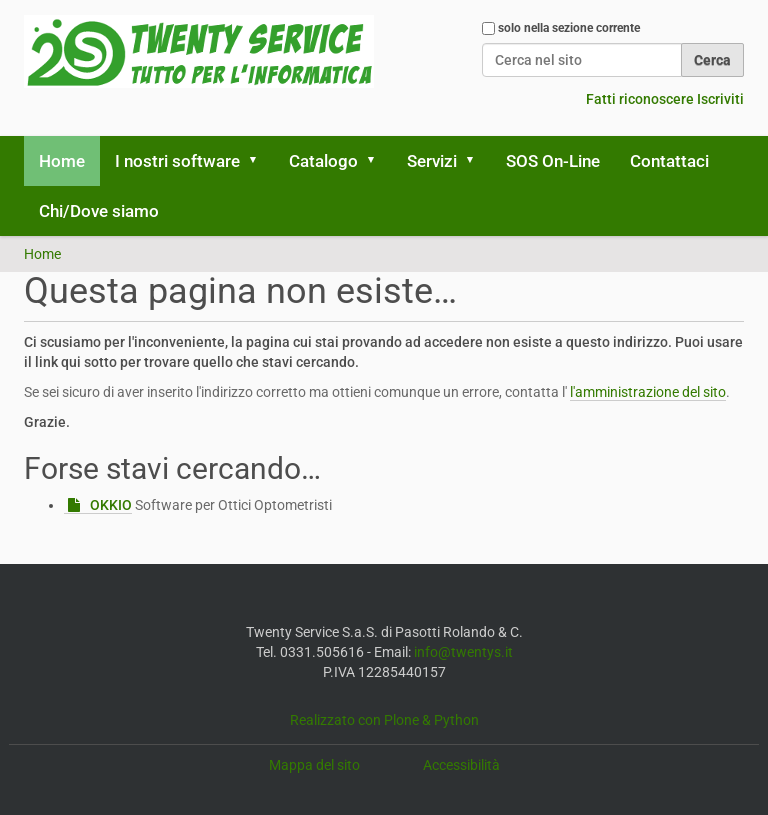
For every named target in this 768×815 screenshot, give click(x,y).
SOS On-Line (553, 161)
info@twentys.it (463, 652)
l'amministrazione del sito (648, 392)
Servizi (432, 161)
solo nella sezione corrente (569, 28)
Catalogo (323, 161)
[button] (260, 161)
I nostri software (177, 161)
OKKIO (111, 505)
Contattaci (669, 161)
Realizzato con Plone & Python (384, 720)
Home (62, 161)
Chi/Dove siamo (99, 211)
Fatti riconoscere (640, 99)
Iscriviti (720, 99)
